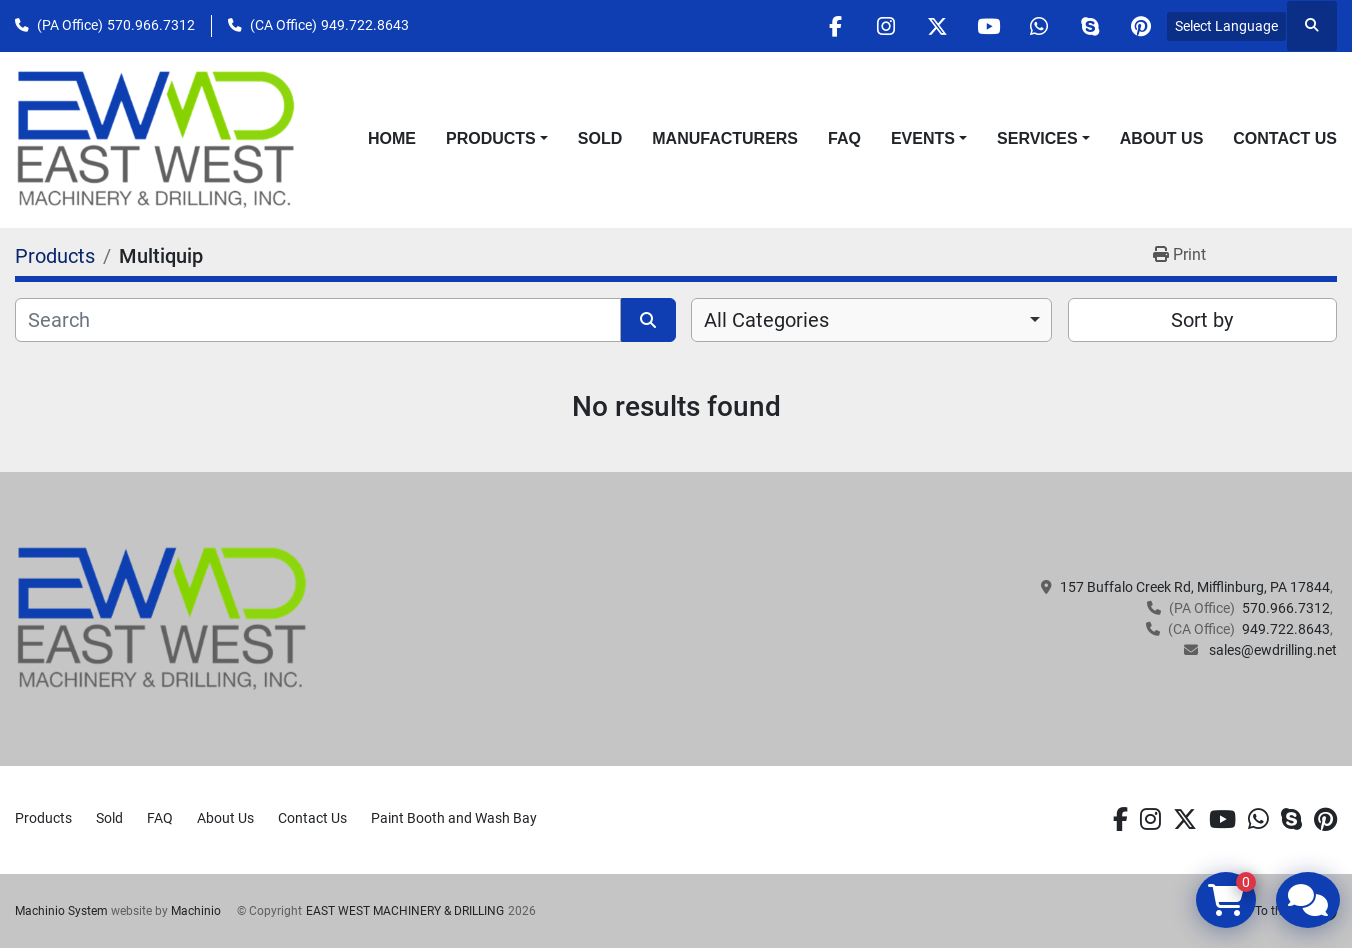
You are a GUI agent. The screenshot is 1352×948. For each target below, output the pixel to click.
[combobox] (871, 320)
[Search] (318, 320)
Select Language (1226, 26)
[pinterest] (1141, 26)
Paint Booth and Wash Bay (454, 818)
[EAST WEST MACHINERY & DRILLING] (162, 618)
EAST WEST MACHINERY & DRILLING (405, 911)
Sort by (1202, 320)
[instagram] (886, 26)
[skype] (1090, 26)
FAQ (844, 138)
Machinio (196, 911)
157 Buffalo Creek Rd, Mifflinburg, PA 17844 (1195, 587)
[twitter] (937, 26)
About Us (1162, 138)
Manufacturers (725, 138)
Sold (600, 138)
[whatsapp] (1039, 26)
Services (1037, 138)
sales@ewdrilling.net (1271, 650)
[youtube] (988, 26)
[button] (497, 139)
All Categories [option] (766, 320)
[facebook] (835, 26)
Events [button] (923, 138)
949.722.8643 (365, 25)
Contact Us (1285, 138)
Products (491, 138)
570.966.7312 (151, 25)
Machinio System (61, 911)
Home (392, 138)
